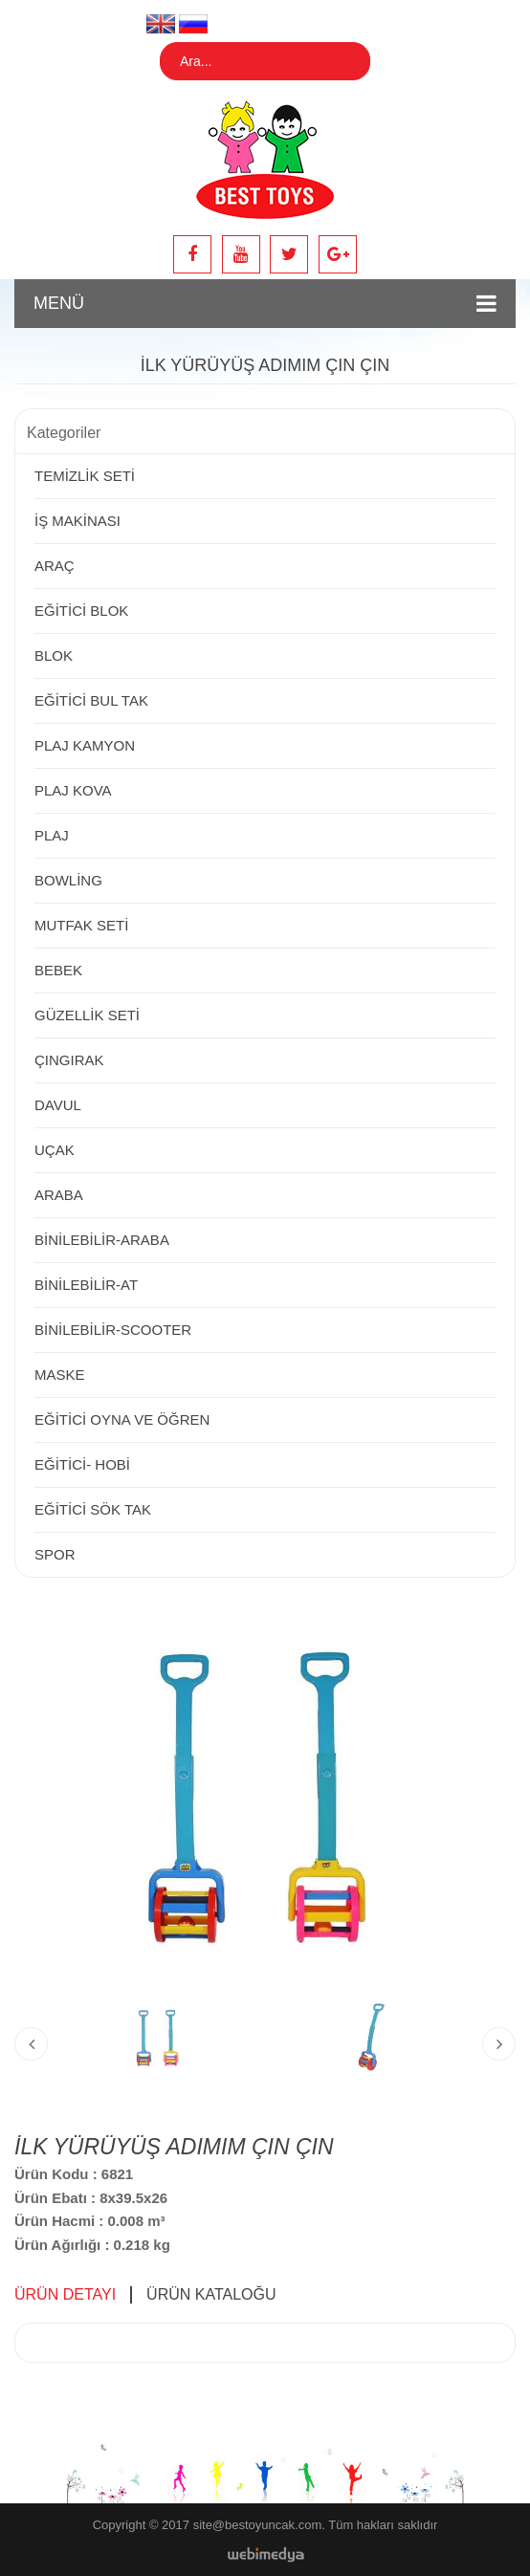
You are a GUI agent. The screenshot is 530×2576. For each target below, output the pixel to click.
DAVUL (57, 1105)
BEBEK (58, 970)
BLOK (53, 655)
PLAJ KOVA (73, 790)
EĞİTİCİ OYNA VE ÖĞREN (122, 1419)
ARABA (58, 1195)
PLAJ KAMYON (84, 745)
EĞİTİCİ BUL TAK (91, 700)
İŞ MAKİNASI (77, 521)
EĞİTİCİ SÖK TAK (92, 1509)
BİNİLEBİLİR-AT (86, 1285)
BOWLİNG (68, 880)
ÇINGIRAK (69, 1060)
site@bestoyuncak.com (257, 2525)
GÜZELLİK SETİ (87, 1015)
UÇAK (54, 1150)
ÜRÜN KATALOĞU (211, 2294)
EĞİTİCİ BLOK (81, 610)
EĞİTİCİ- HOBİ (82, 1464)
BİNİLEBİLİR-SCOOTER (112, 1329)
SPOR (55, 1554)
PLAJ (51, 835)
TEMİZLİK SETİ (84, 476)
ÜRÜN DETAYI (65, 2294)
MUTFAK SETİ (81, 925)
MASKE (59, 1374)
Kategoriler (63, 433)
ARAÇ (54, 565)
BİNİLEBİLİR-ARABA (101, 1240)
